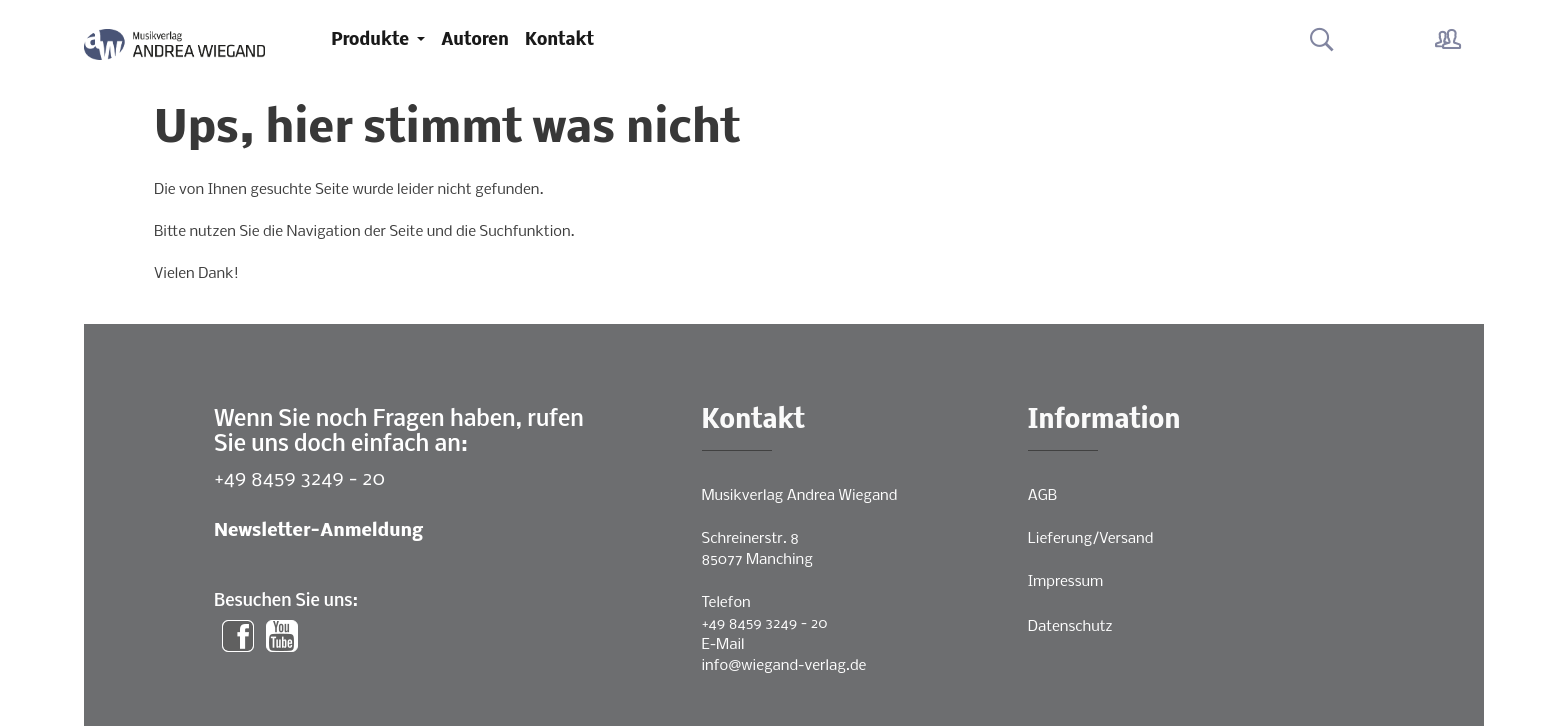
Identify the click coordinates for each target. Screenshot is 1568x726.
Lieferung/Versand (1091, 539)
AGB (1042, 496)
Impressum (1065, 582)
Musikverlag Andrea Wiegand (800, 496)
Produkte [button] (372, 40)
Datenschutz (1070, 627)
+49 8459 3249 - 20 (299, 479)
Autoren (475, 40)
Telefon (726, 603)
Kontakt (559, 40)
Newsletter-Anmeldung (318, 531)
